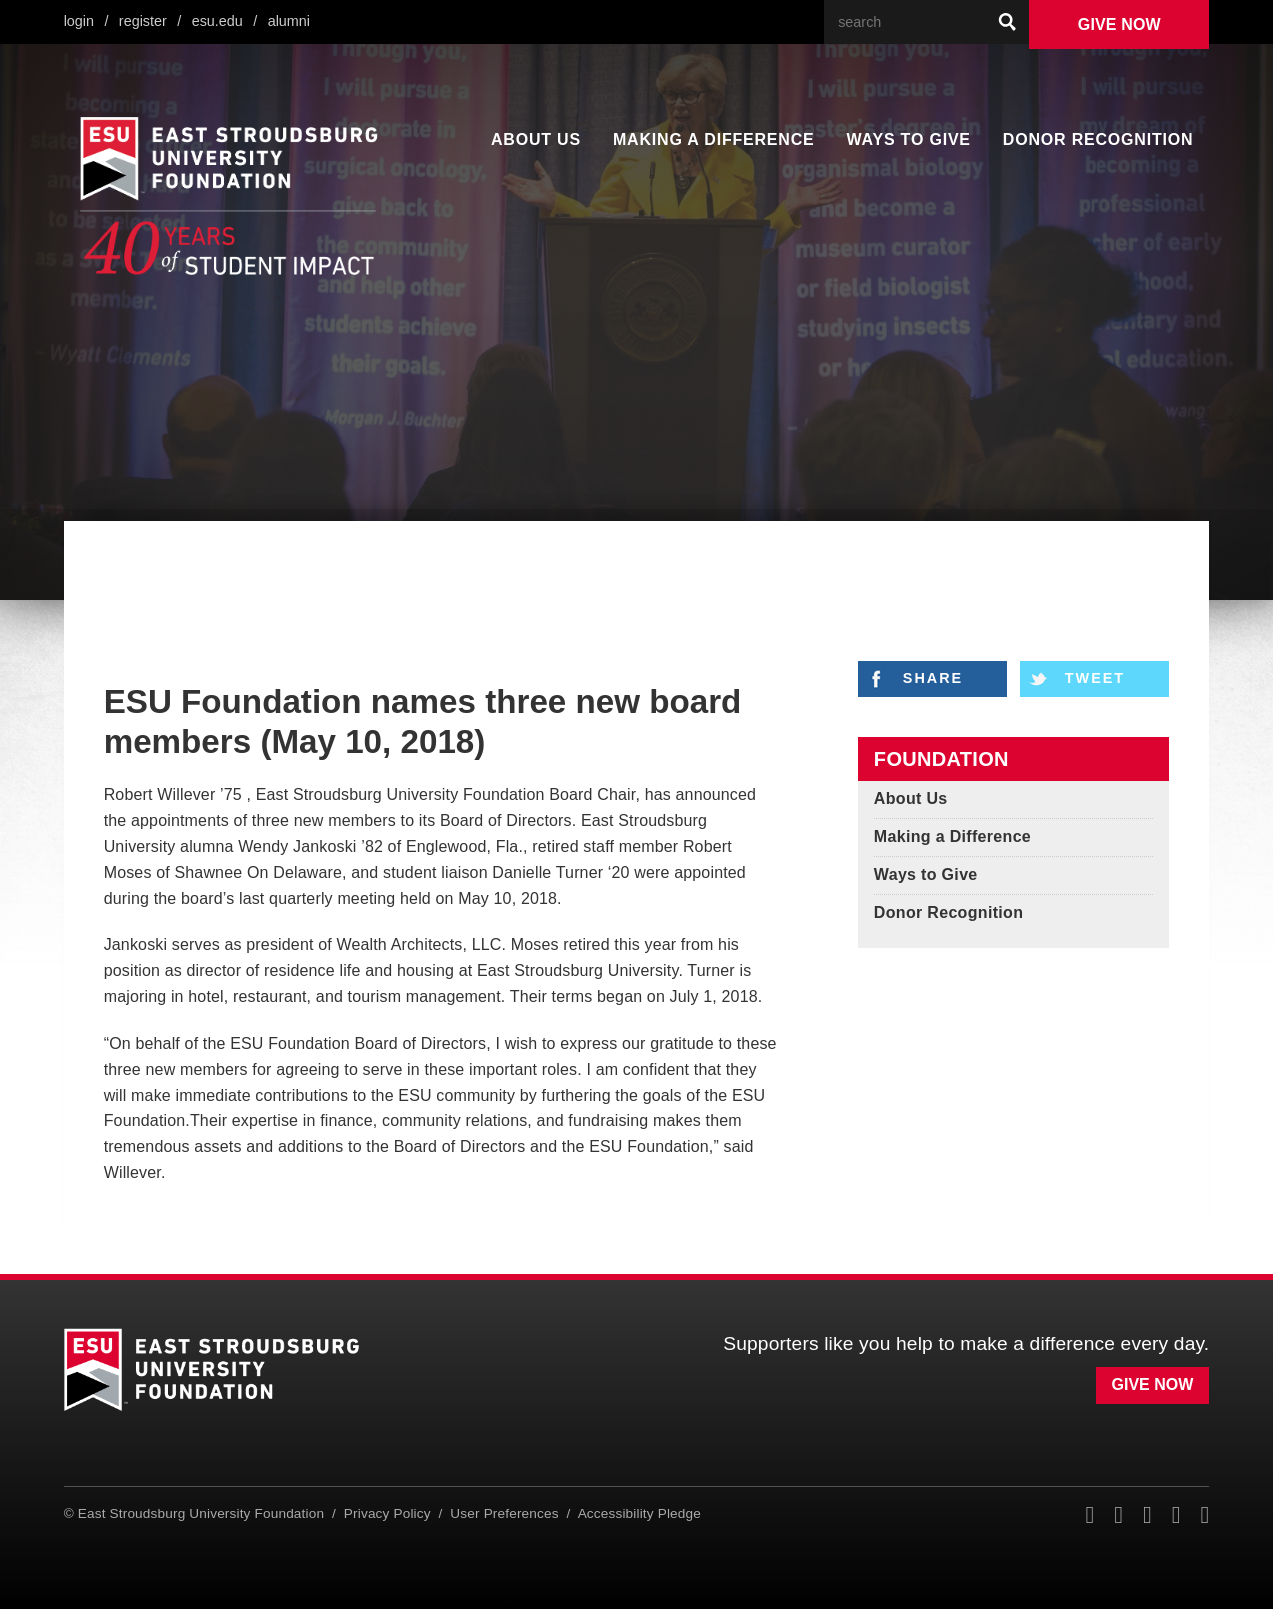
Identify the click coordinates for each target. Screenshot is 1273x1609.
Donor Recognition (1096, 139)
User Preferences (501, 1512)
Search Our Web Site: (985, 0)
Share (932, 678)
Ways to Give (903, 139)
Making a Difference (711, 139)
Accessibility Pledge (631, 1512)
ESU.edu (223, 21)
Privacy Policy (389, 1512)
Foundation (941, 759)
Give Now (1119, 25)
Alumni (294, 21)
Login (79, 21)
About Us (536, 139)
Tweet (1096, 678)
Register (146, 21)
